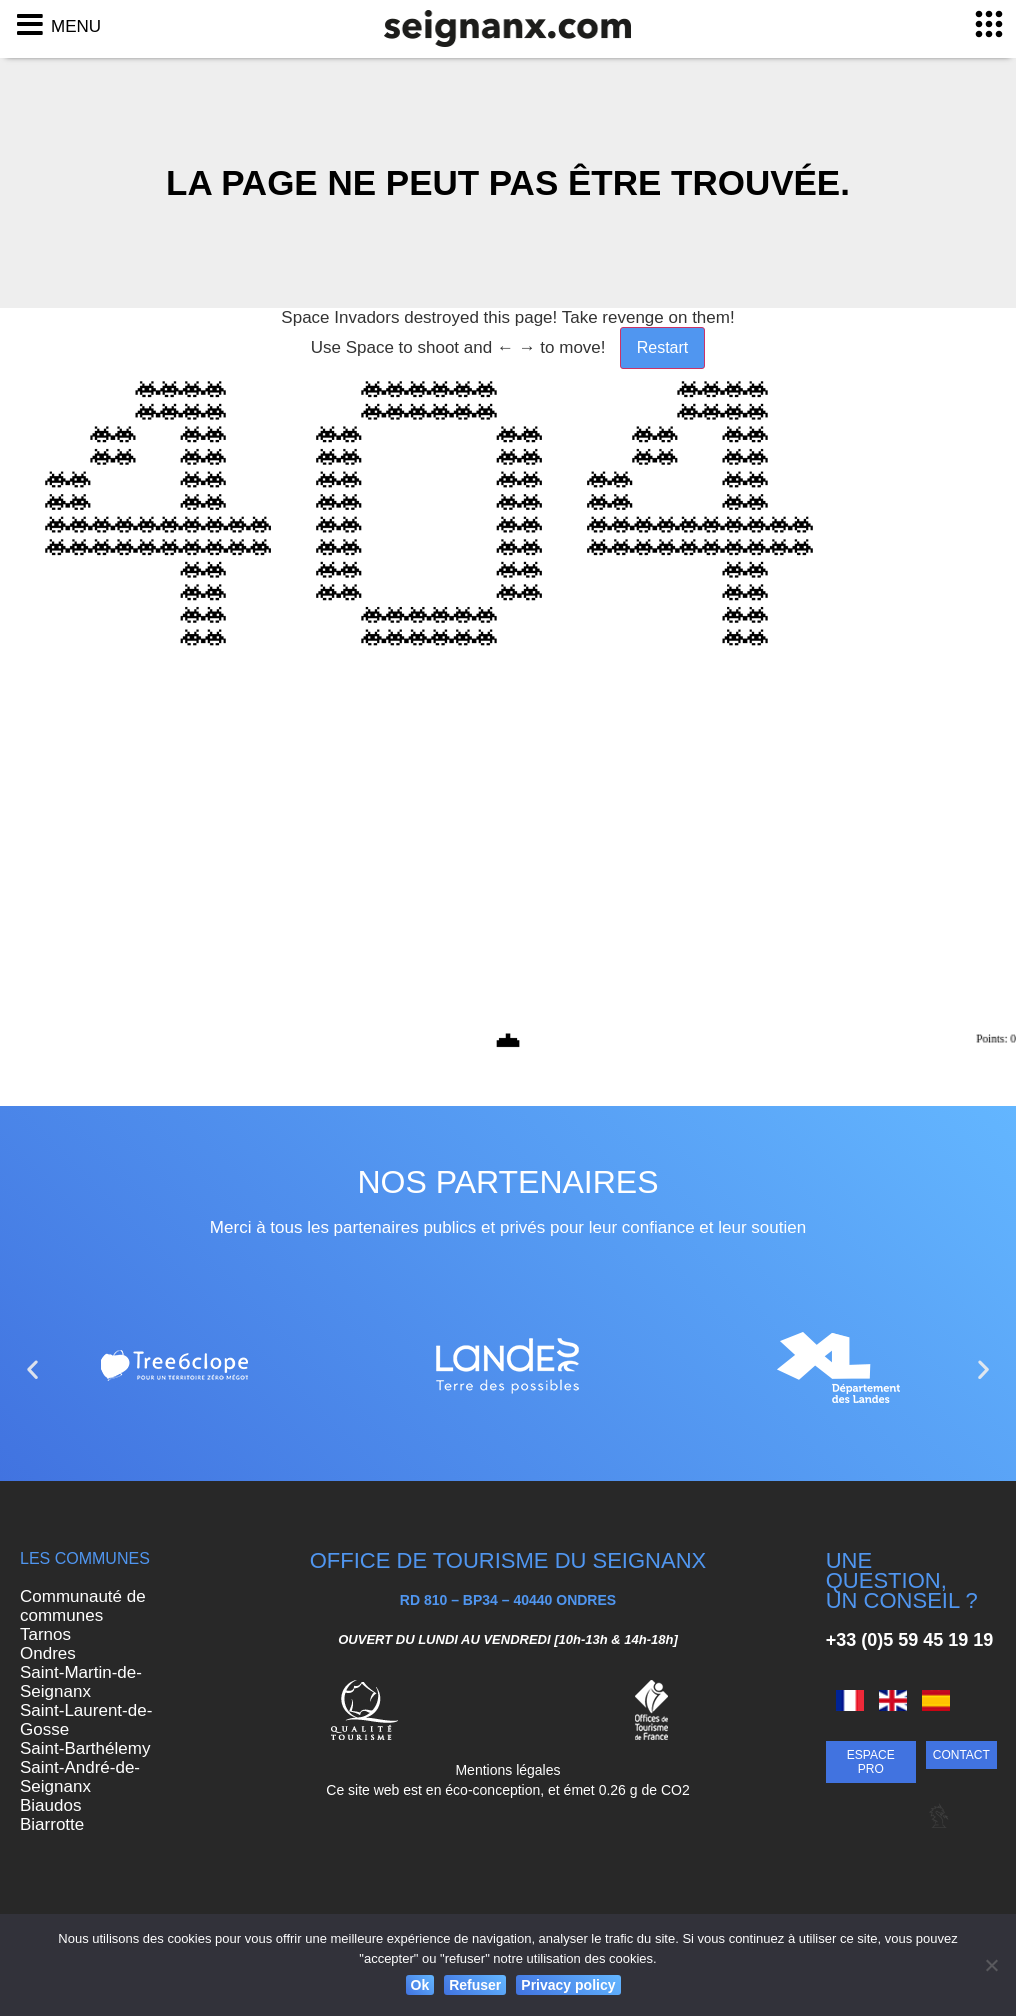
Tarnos (45, 1634)
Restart (663, 347)
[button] (32, 1369)
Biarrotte (52, 1824)
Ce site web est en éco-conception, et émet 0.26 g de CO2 (507, 1790)
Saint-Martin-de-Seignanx (81, 1682)
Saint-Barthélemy (85, 1748)
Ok (420, 1985)
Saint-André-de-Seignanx (80, 1777)
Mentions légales (507, 1770)
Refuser (475, 1985)
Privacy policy (568, 1985)
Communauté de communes (83, 1606)
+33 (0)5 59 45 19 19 (910, 1640)
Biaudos (50, 1805)
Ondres (48, 1653)
